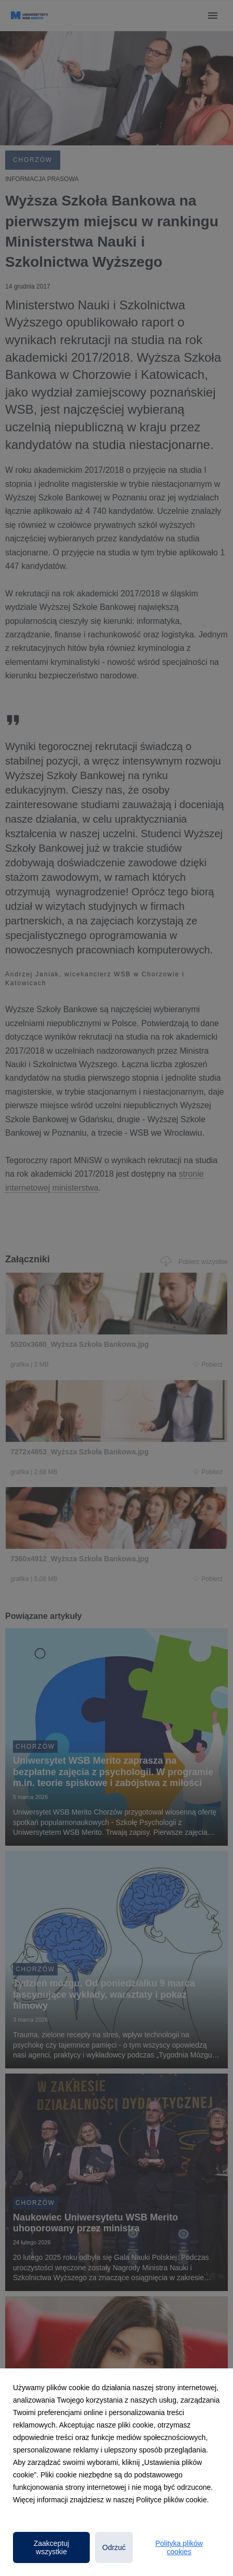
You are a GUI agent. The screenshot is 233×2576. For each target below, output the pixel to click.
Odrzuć (114, 2547)
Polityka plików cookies (179, 2547)
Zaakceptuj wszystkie (51, 2547)
